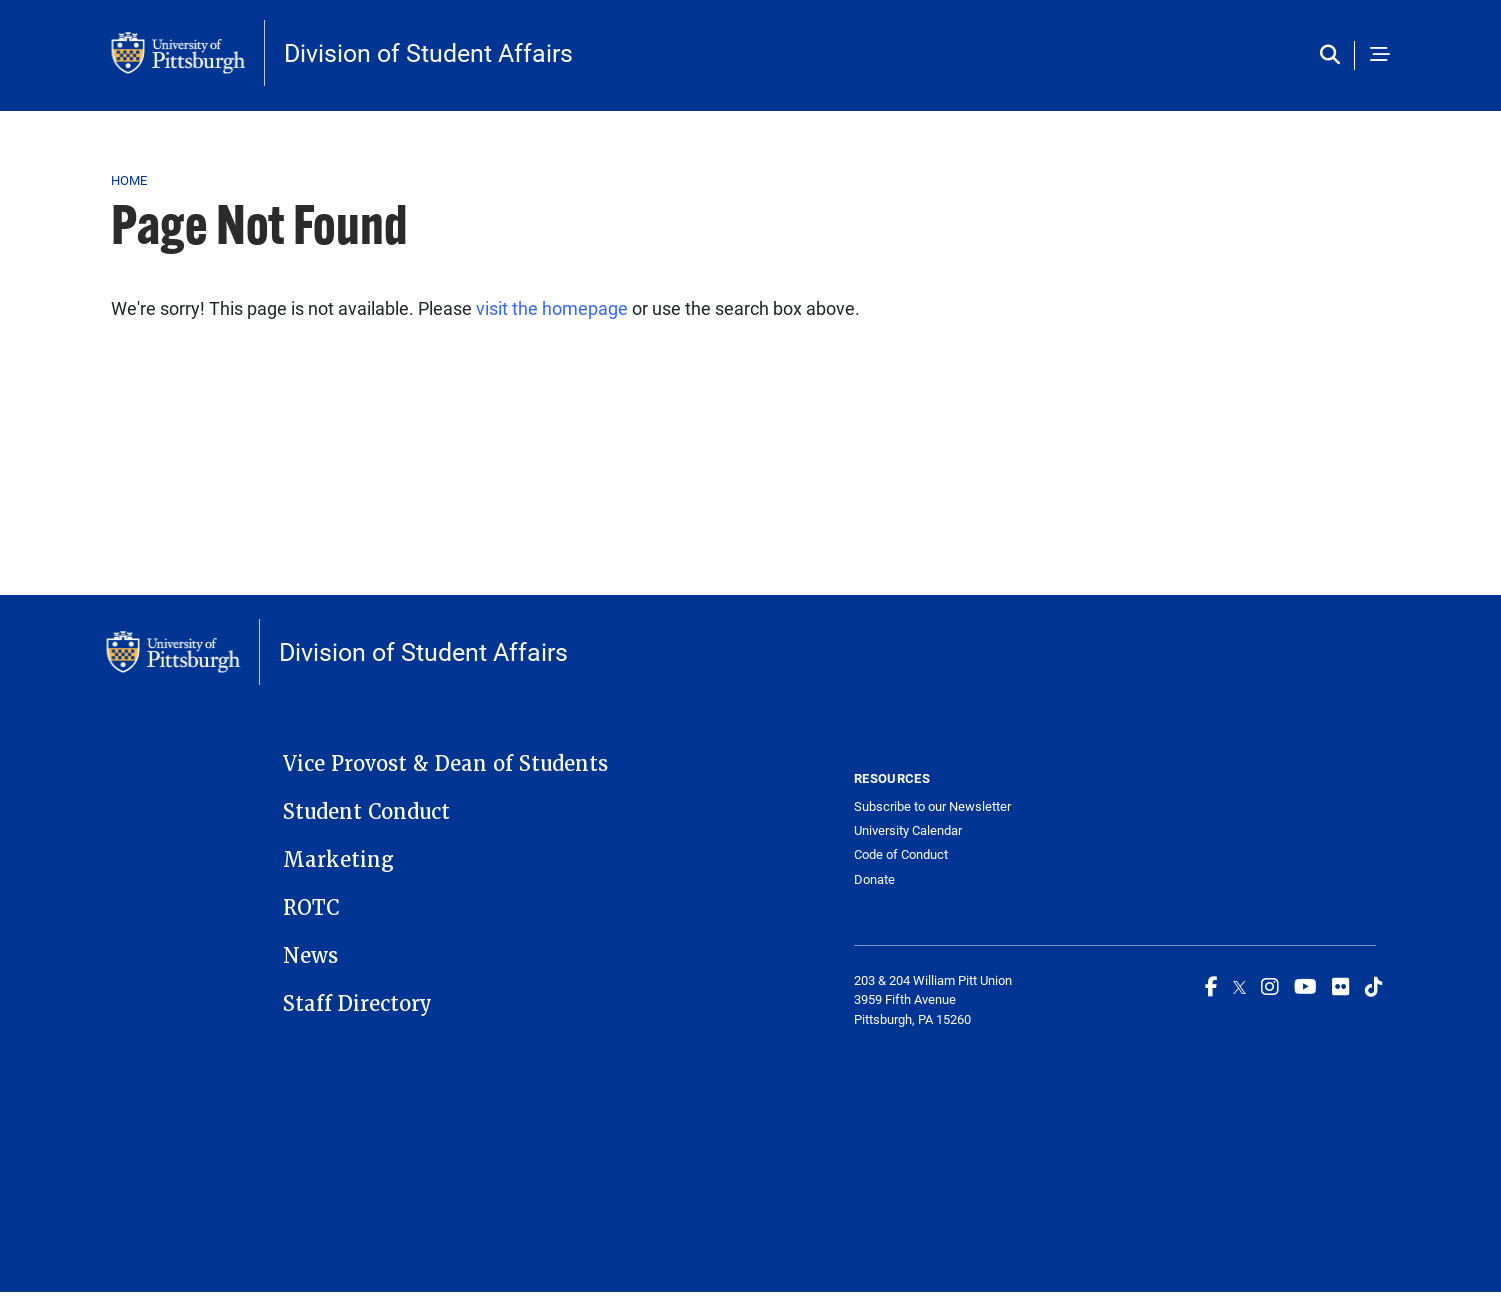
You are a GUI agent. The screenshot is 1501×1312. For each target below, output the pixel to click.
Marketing (338, 860)
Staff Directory (357, 1004)
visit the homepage (552, 308)
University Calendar (908, 830)
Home (129, 180)
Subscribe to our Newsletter (932, 806)
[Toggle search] (1334, 55)
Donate (874, 879)
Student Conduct (366, 812)
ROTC (311, 908)
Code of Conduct (901, 854)
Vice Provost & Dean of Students (445, 764)
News (310, 956)
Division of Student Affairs (428, 52)
